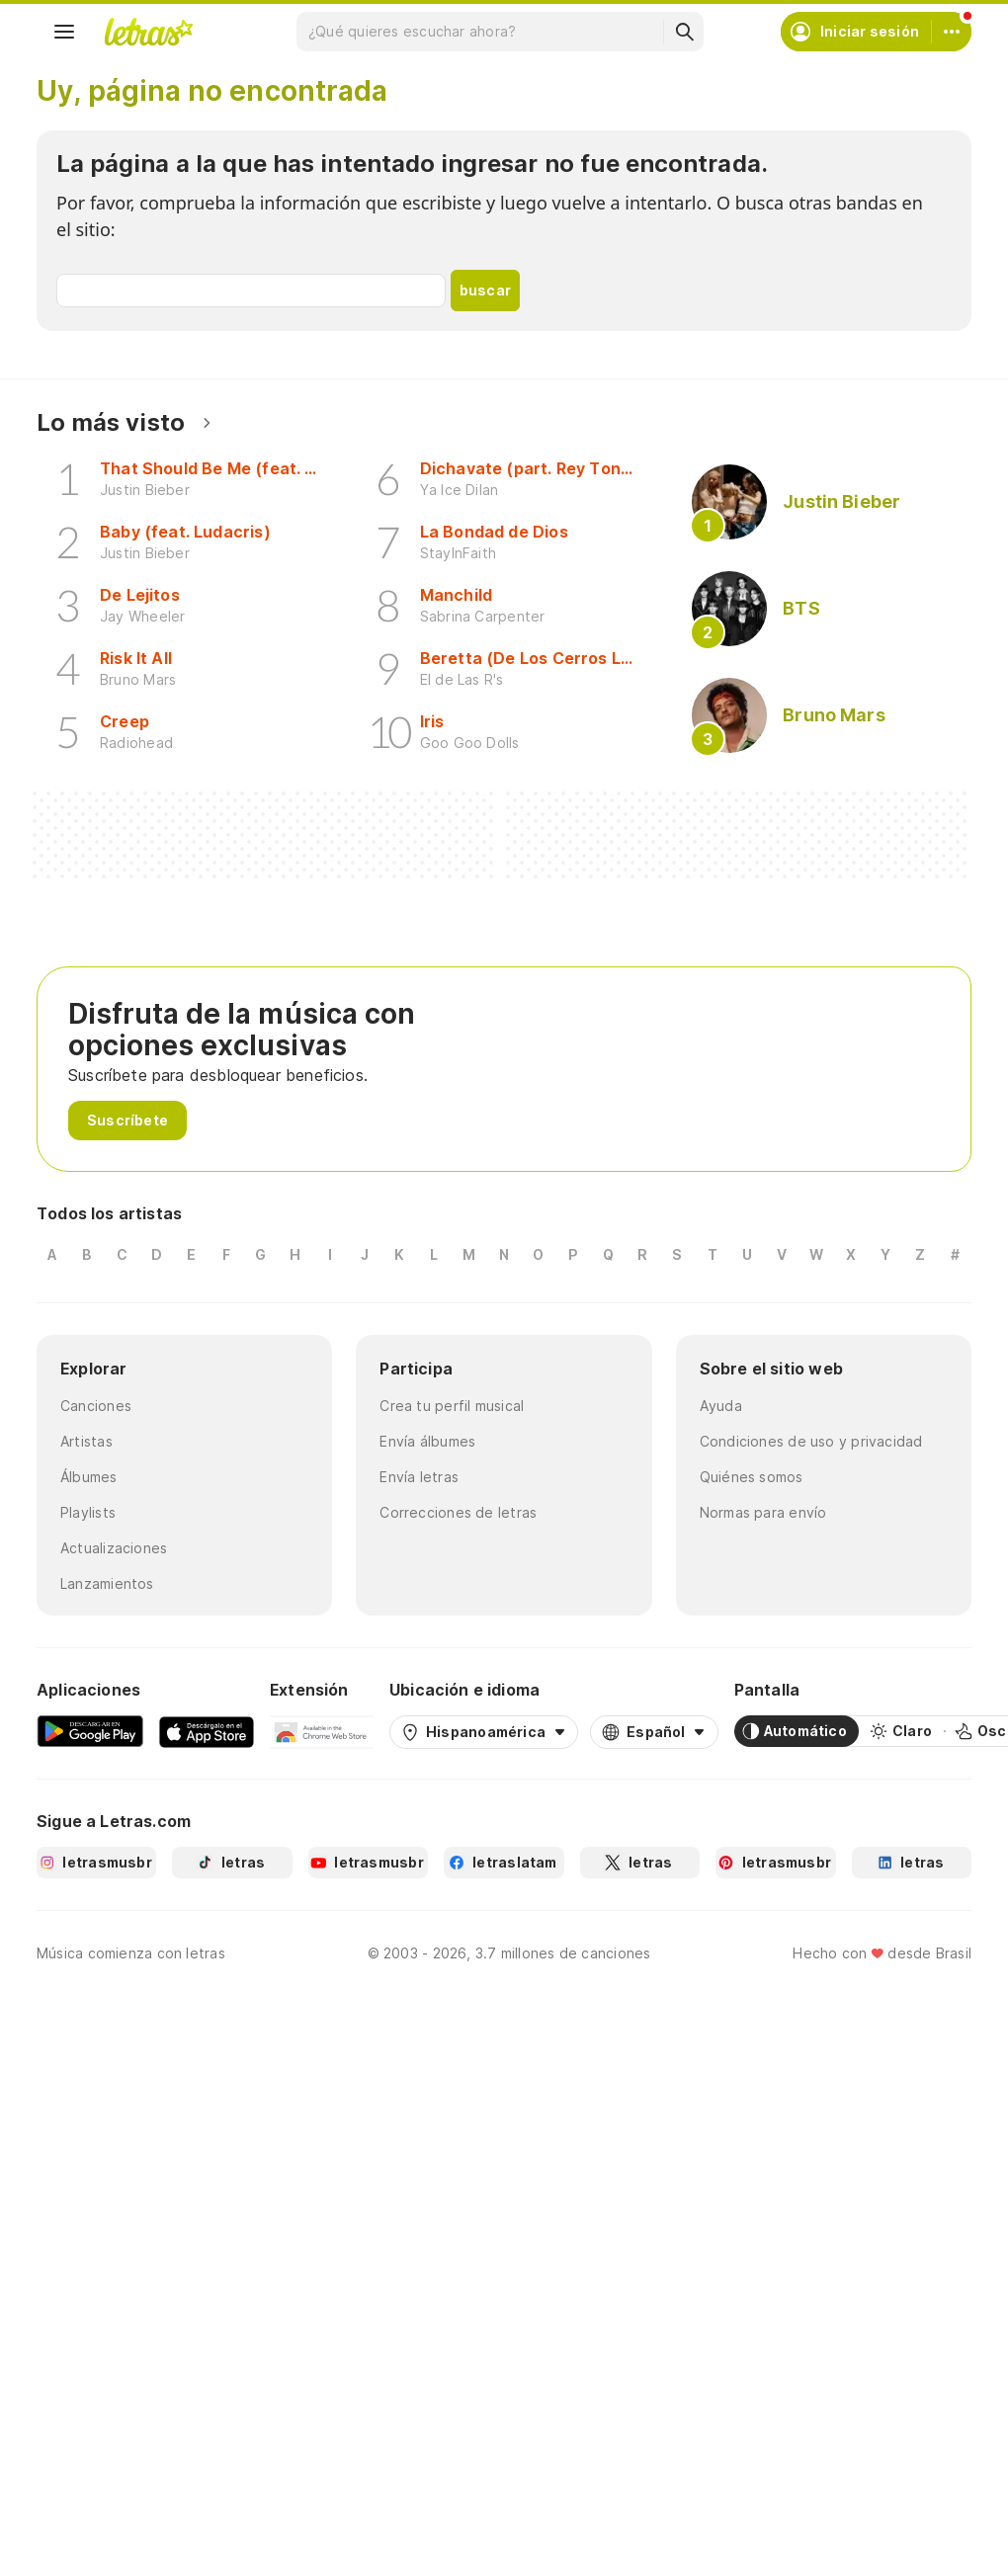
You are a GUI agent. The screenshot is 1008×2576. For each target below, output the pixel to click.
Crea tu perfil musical (451, 1405)
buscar (485, 290)
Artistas (86, 1441)
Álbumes (89, 1476)
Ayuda (721, 1405)
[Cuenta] (951, 31)
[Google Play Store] (90, 1731)
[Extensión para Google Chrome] (322, 1731)
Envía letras (419, 1476)
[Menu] (64, 31)
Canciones (95, 1405)
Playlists (88, 1512)
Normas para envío (763, 1512)
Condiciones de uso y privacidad (811, 1441)
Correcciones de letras (458, 1512)
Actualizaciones (113, 1547)
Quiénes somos (751, 1476)
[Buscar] (684, 31)
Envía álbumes (427, 1441)
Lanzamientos (107, 1583)
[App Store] (206, 1731)
